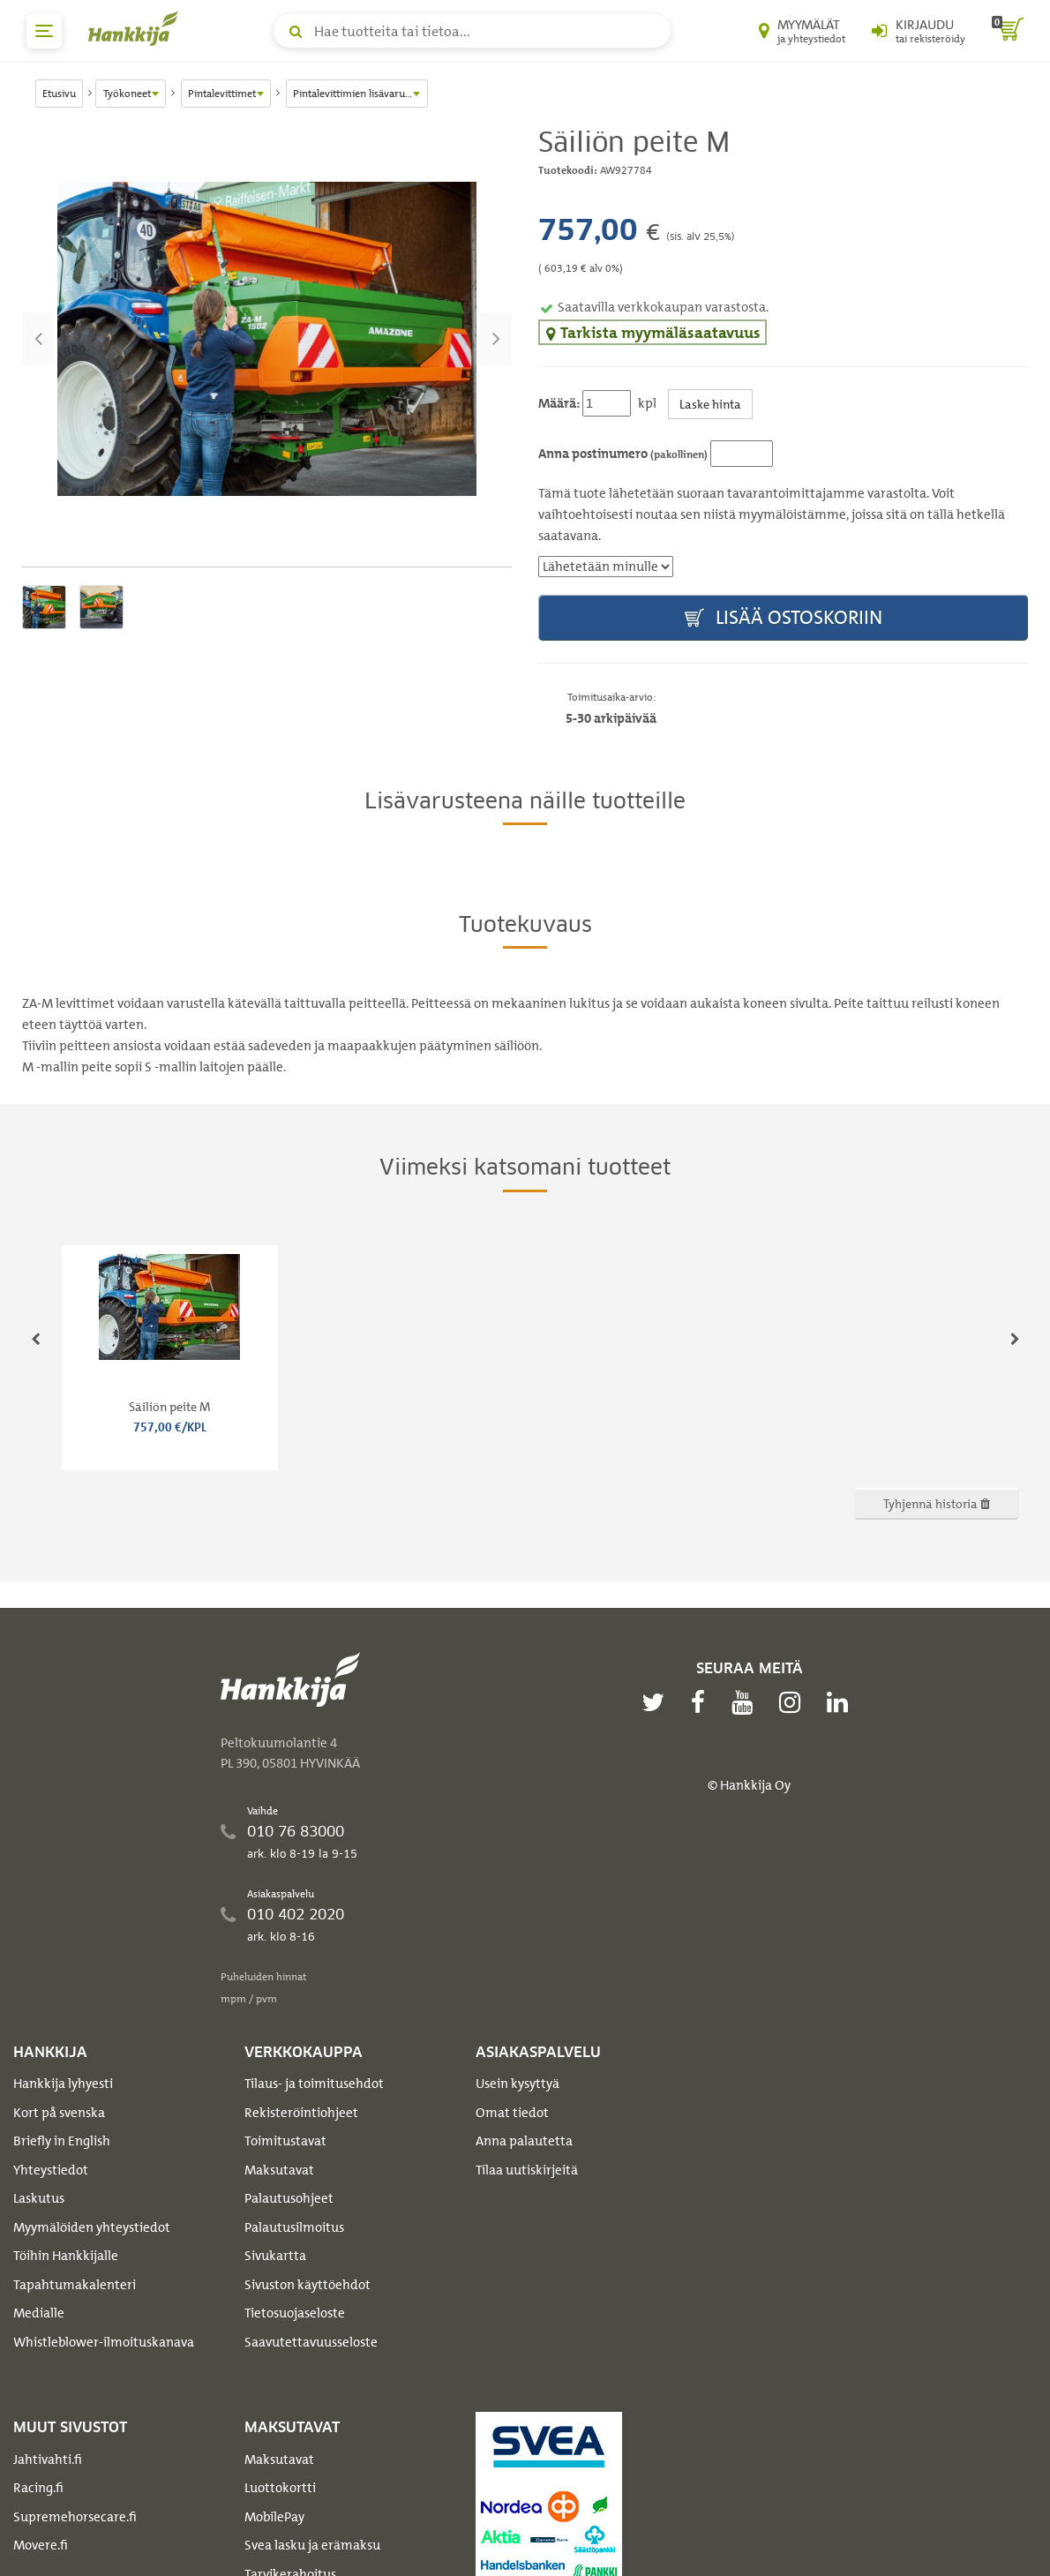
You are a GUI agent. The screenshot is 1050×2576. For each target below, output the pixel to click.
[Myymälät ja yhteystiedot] (802, 31)
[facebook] (702, 1702)
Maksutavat (279, 2170)
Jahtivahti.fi (47, 2459)
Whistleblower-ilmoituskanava (103, 2342)
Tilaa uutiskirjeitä (527, 2170)
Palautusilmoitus (294, 2227)
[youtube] (746, 1702)
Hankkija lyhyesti (63, 2083)
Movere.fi (40, 2545)
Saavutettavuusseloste (311, 2342)
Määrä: (559, 403)
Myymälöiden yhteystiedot (91, 2227)
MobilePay (274, 2517)
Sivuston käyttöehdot (307, 2285)
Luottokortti (280, 2488)
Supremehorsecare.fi (75, 2517)
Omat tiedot (512, 2113)
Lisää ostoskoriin (783, 618)
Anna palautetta (524, 2141)
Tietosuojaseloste (294, 2313)
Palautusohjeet (289, 2198)
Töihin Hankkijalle (65, 2255)
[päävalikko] (44, 31)
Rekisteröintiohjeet (301, 2113)
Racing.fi (38, 2488)
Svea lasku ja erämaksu (312, 2545)
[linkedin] (842, 1702)
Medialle (38, 2313)
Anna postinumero (623, 453)
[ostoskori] (1008, 31)
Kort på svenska (59, 2113)
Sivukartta (275, 2255)
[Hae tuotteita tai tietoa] (472, 31)
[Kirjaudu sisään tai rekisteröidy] (918, 31)
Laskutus (38, 2198)
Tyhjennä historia (936, 1503)
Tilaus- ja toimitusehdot (314, 2083)
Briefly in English (61, 2141)
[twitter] (657, 1702)
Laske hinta (710, 403)
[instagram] (794, 1702)
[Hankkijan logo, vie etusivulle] (136, 28)
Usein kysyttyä (517, 2083)
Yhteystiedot (50, 2170)
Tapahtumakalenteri (74, 2285)
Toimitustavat (285, 2141)
